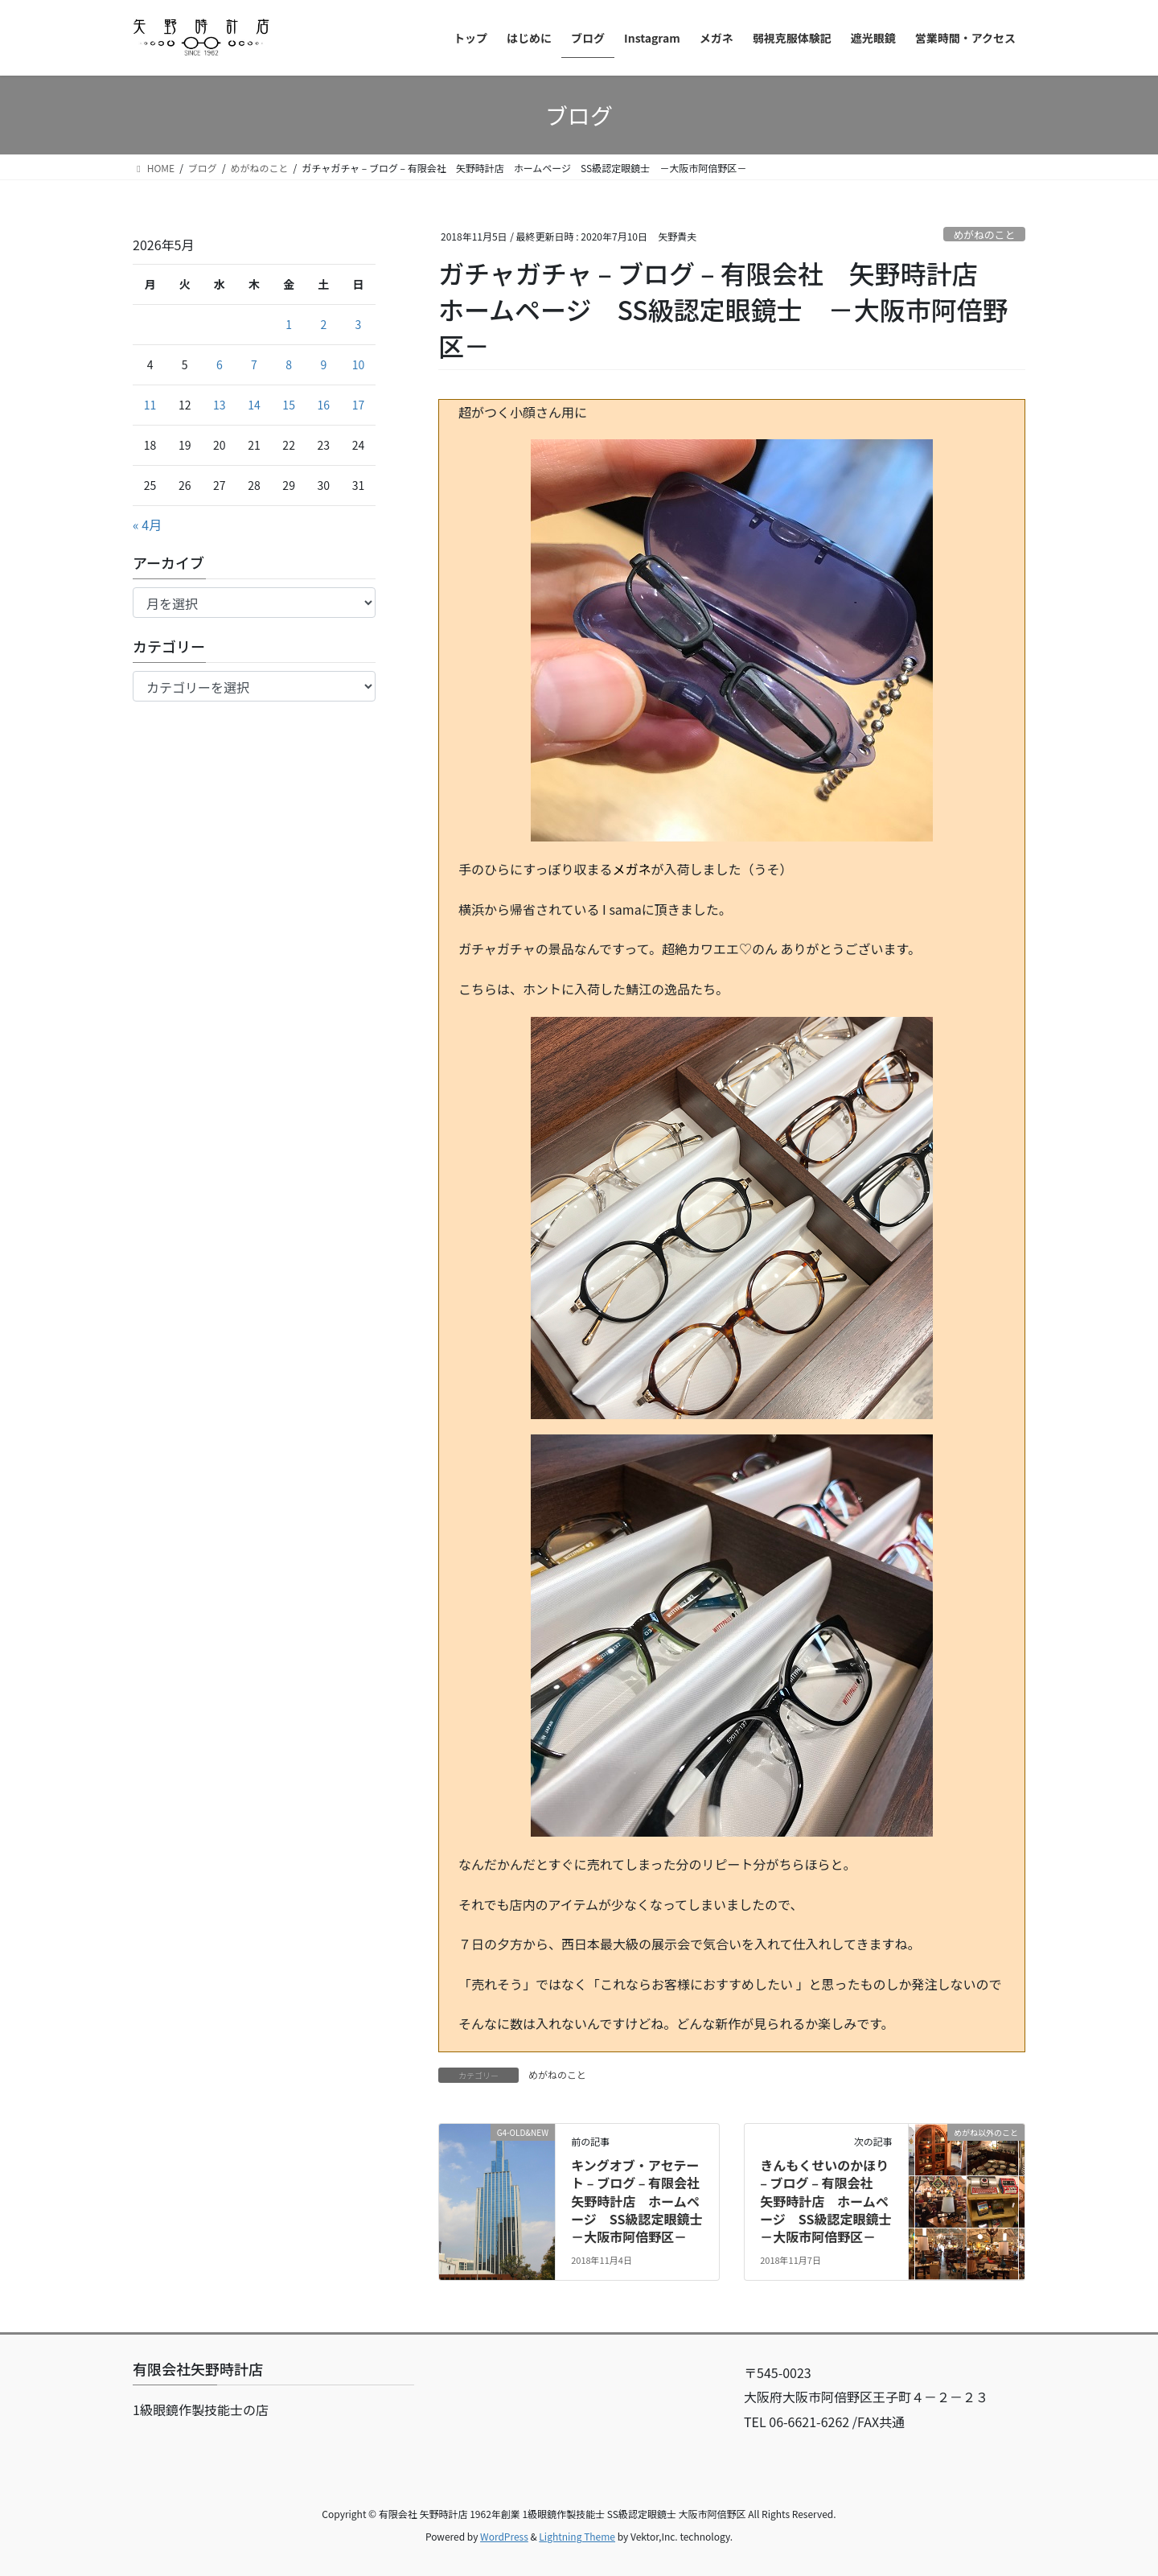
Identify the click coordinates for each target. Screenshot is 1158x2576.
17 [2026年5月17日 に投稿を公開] (358, 405)
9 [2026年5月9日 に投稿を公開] (323, 364)
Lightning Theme (577, 2536)
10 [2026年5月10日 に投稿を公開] (358, 364)
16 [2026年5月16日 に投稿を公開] (324, 405)
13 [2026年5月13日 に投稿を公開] (219, 405)
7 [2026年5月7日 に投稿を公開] (254, 364)
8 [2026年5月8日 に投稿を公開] (288, 364)
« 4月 (147, 524)
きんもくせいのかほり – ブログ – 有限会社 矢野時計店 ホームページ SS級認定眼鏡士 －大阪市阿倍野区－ (832, 2201)
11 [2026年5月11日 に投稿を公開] (150, 405)
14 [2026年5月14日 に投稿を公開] (254, 405)
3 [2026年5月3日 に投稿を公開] (358, 324)
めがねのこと (984, 234)
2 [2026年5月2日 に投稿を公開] (323, 324)
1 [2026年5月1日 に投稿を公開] (288, 324)
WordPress (504, 2536)
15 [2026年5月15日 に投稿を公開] (288, 405)
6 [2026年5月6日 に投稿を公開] (219, 364)
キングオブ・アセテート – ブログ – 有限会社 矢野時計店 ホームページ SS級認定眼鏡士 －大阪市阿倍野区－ (643, 2201)
